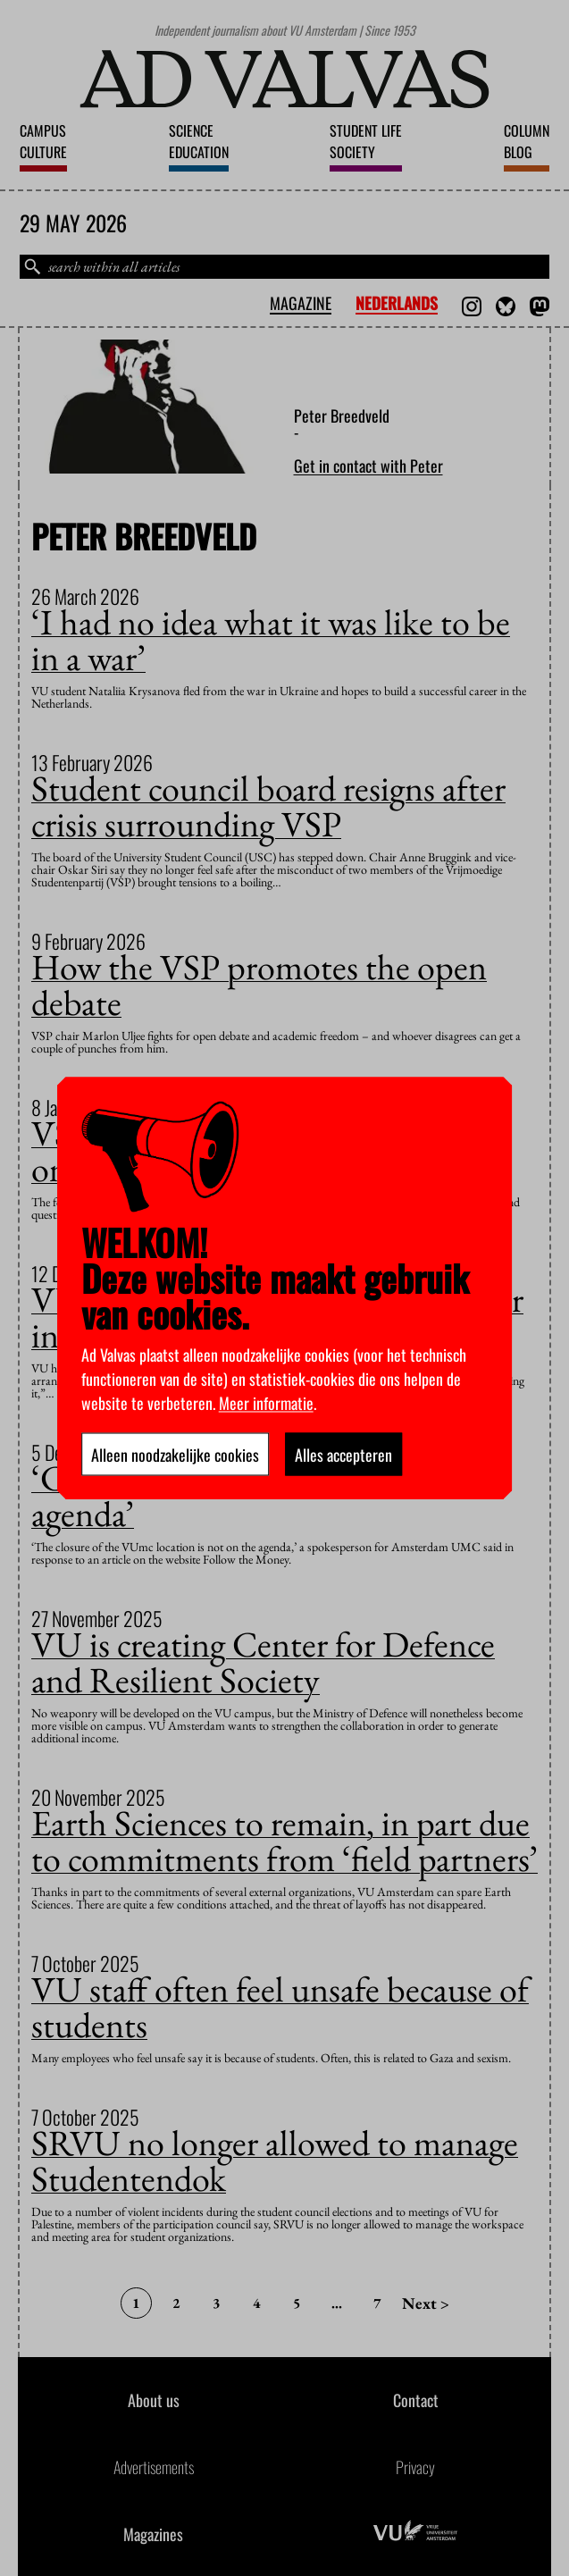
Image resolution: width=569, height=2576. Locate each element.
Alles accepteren (343, 1453)
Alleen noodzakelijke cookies (175, 1453)
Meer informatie (266, 1402)
